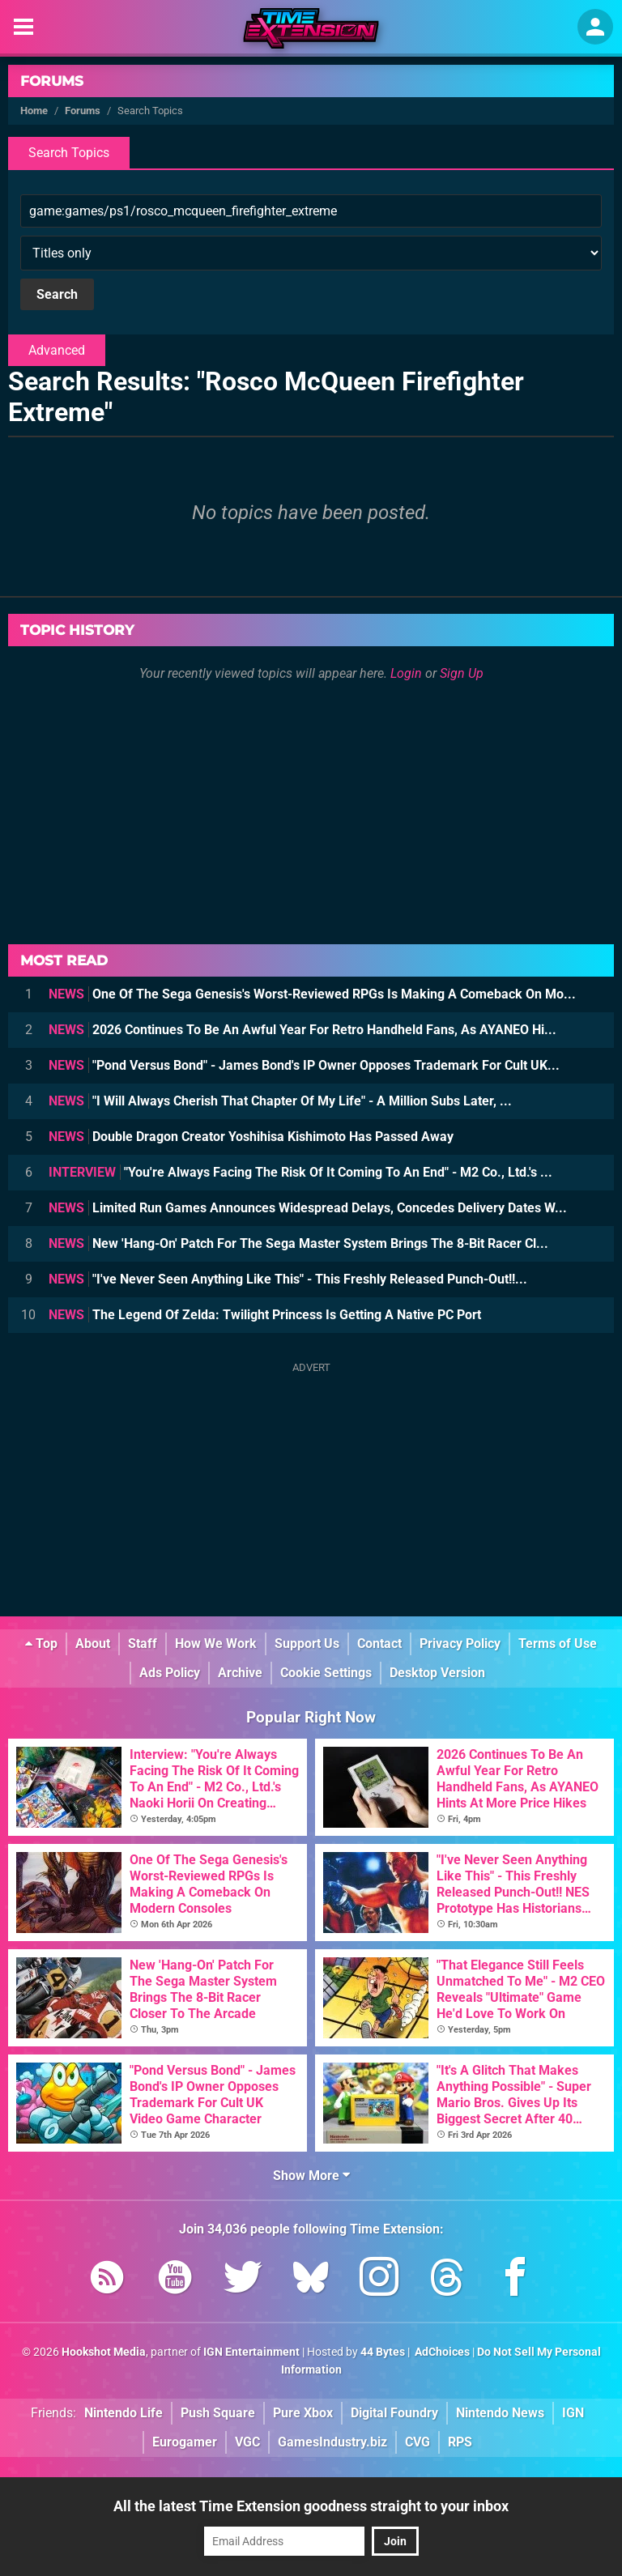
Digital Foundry (394, 2413)
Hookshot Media (104, 2352)
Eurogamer (184, 2442)
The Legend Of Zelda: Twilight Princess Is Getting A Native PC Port (265, 1314)
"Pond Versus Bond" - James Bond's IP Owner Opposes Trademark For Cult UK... (304, 1065)
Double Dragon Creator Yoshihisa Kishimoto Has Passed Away (251, 1136)
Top (41, 1643)
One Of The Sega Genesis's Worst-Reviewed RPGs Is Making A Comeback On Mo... (312, 994)
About (92, 1643)
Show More (311, 2175)
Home (34, 110)
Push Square (218, 2413)
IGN (573, 2413)
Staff (142, 1643)
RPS (460, 2442)
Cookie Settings (326, 1672)
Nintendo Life (123, 2413)
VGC (247, 2442)
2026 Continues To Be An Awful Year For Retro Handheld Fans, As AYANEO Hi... (302, 1029)
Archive (240, 1672)
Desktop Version (437, 1672)
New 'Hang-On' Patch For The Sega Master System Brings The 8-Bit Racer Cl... (298, 1243)
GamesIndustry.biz (332, 2442)
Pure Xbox (303, 2413)
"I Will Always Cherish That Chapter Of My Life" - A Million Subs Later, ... (280, 1101)
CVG (417, 2442)
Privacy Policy (460, 1643)
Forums (51, 81)
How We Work (216, 1643)
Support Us (307, 1643)
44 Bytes (382, 2352)
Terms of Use (557, 1643)
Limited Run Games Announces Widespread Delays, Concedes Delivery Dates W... (308, 1208)
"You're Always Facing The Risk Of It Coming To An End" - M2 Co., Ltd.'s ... (300, 1172)
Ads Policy (169, 1672)
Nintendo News (500, 2413)
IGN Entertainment (251, 2352)
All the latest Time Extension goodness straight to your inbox (311, 2505)
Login (406, 673)
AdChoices (441, 2352)
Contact (379, 1643)
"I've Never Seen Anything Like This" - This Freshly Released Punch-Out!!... (288, 1279)
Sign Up (462, 673)
